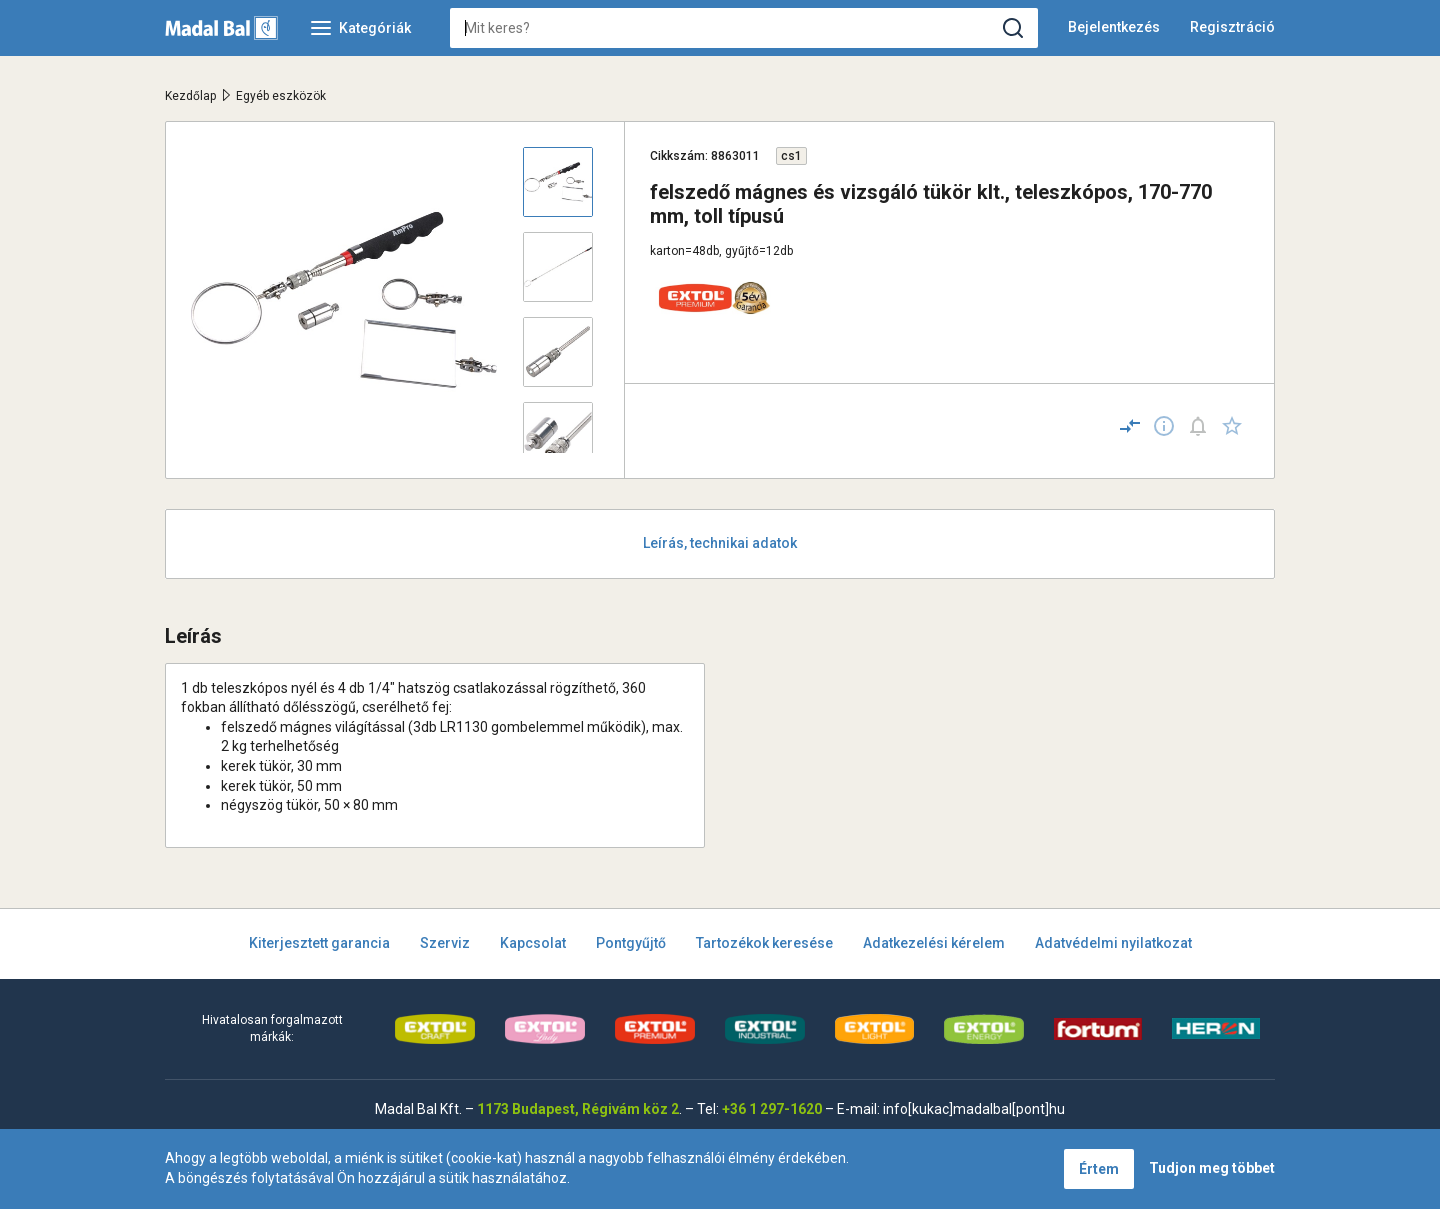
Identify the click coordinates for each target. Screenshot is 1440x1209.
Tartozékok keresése (764, 943)
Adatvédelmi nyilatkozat (1113, 943)
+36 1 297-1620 (772, 1109)
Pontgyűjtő (631, 943)
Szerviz (445, 943)
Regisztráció (1232, 27)
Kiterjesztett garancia (319, 943)
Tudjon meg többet (1212, 1168)
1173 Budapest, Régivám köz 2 (578, 1109)
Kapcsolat (533, 943)
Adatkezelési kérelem (934, 943)
